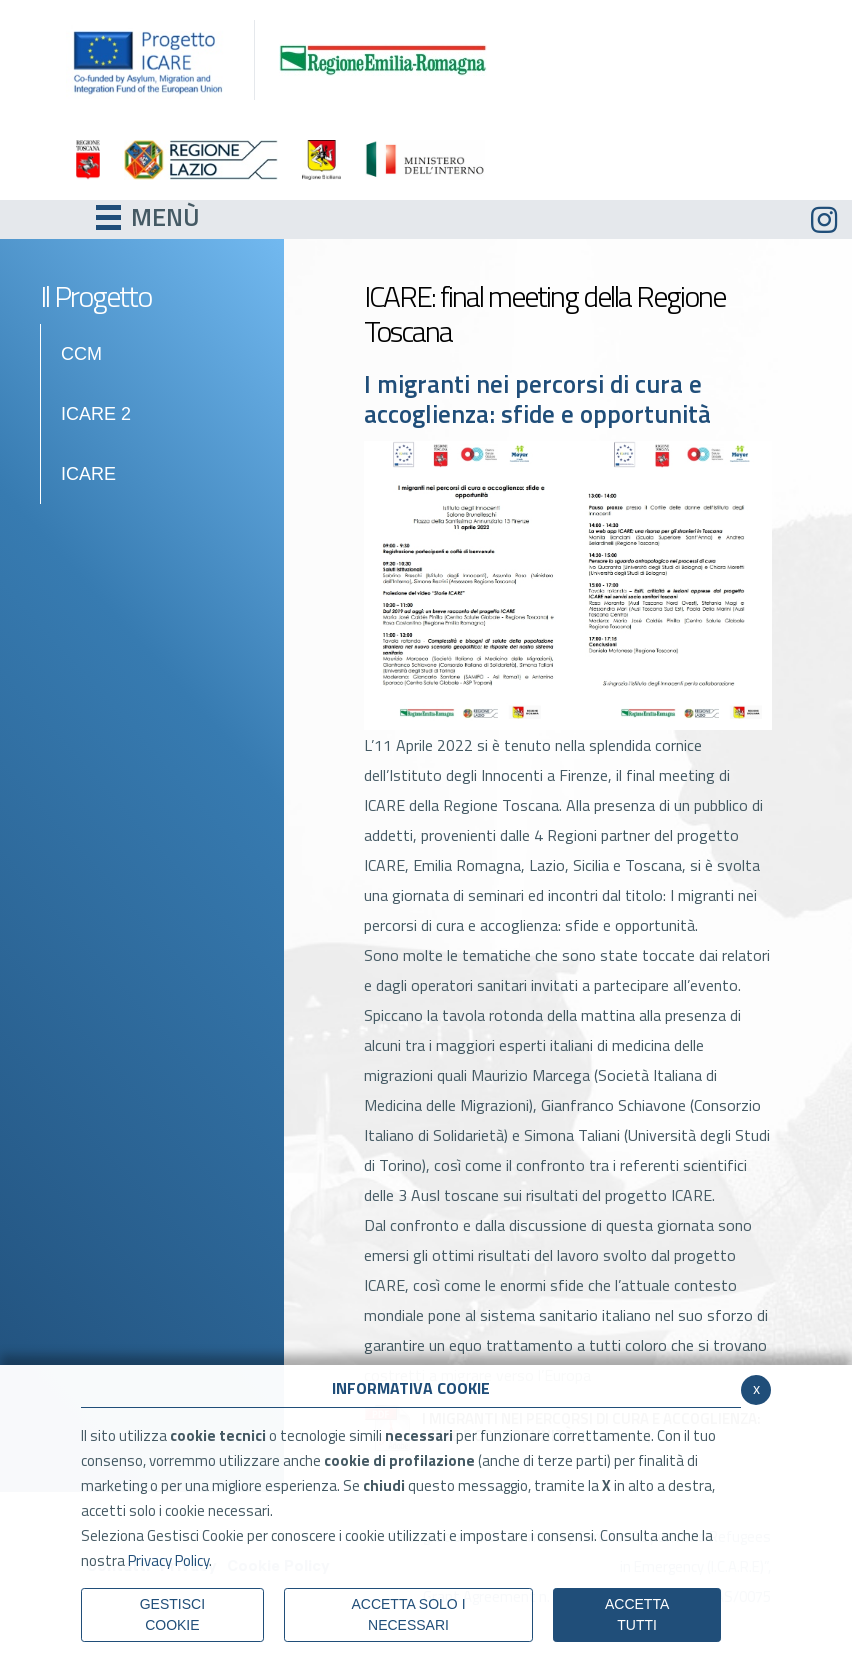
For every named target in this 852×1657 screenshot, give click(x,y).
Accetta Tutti (637, 1614)
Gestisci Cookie (172, 1614)
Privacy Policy (168, 1560)
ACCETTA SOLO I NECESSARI (408, 1614)
